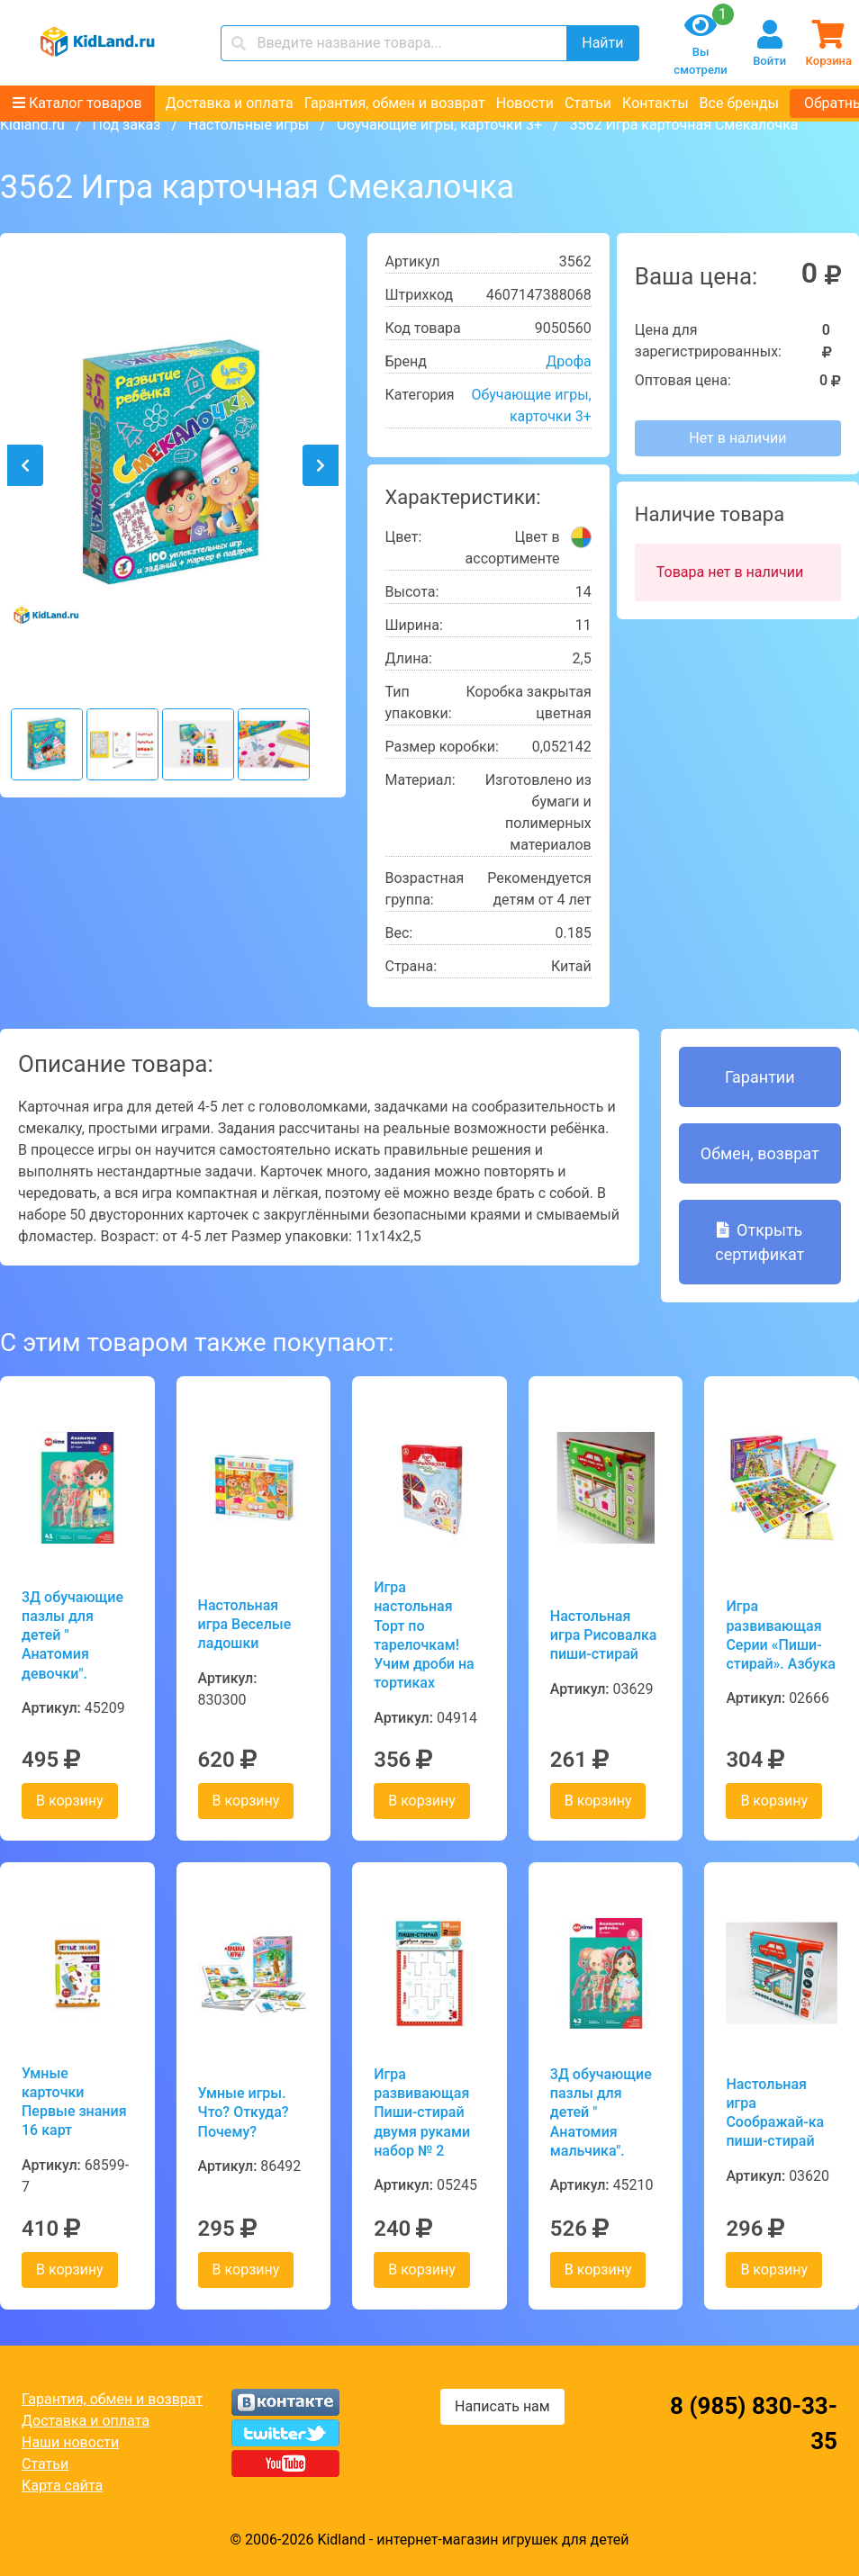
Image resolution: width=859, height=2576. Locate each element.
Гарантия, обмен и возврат (394, 103)
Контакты (655, 103)
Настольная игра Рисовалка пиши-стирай (603, 1635)
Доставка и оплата (230, 103)
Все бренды (739, 103)
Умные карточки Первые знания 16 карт (74, 2102)
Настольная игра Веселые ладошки (245, 1625)
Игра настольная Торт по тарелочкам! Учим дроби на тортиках (424, 1635)
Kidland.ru (32, 124)
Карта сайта (62, 2485)
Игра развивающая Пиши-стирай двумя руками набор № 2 (422, 2112)
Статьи (588, 103)
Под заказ (126, 124)
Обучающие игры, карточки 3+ (439, 124)
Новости (525, 103)
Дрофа (568, 361)
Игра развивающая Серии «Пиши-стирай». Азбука (781, 1635)
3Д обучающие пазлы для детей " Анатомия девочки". (72, 1635)
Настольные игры (248, 124)
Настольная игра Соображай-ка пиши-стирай (775, 2113)
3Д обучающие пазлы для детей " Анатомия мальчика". (601, 2112)
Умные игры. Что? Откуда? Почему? (243, 2112)
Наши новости (70, 2442)
